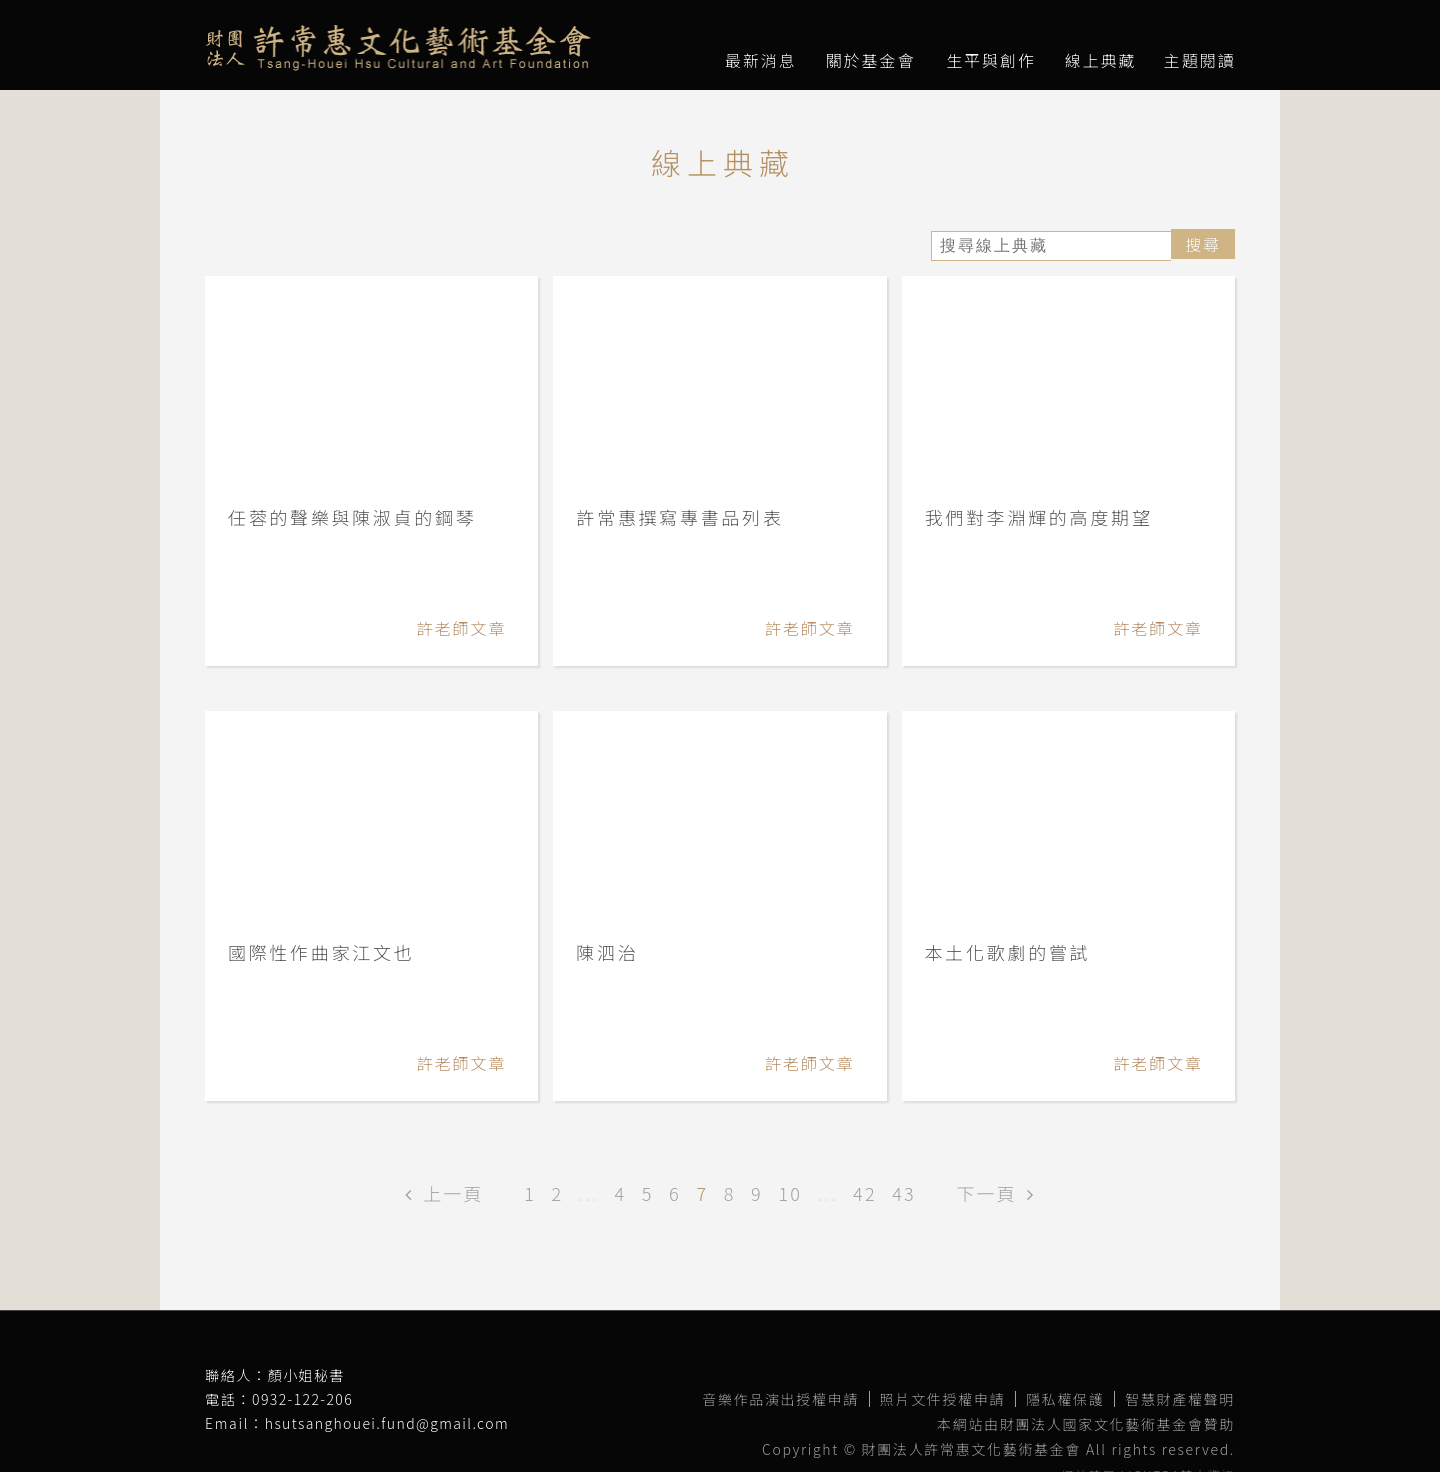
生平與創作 (991, 60)
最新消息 (761, 60)
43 (904, 1193)
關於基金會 (871, 60)
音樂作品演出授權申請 (780, 1399)
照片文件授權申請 (942, 1399)
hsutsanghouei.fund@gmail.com (387, 1423)
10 (790, 1193)
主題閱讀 (1200, 60)
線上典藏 (1101, 60)
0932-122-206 (302, 1399)
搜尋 (1203, 244)
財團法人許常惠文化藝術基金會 (398, 48)
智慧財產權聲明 (1180, 1399)
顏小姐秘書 (306, 1375)
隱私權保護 (1065, 1399)
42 (865, 1193)
